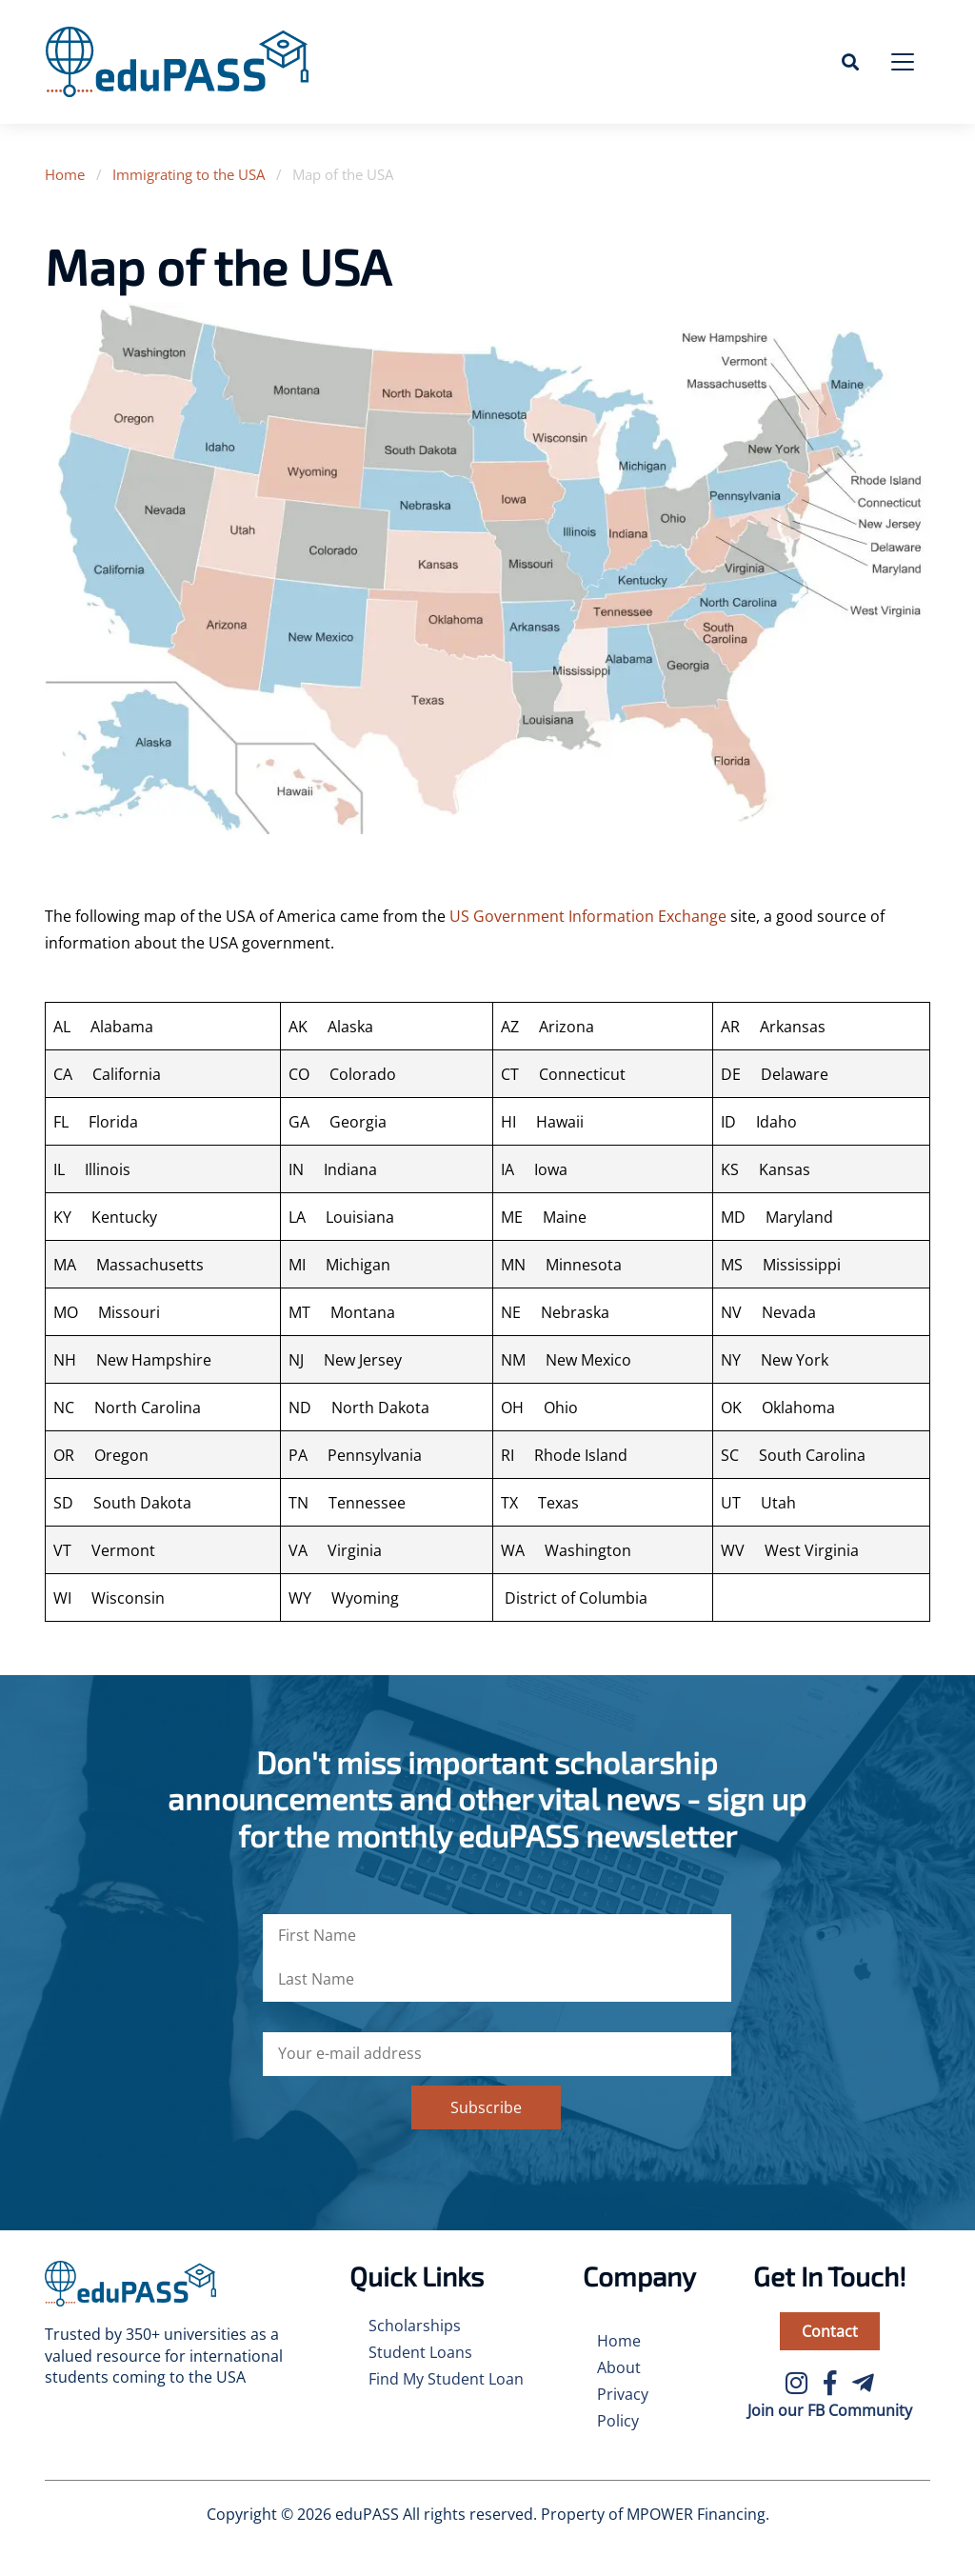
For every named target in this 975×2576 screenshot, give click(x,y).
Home (65, 174)
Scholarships (414, 2325)
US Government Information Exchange (587, 916)
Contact (830, 2331)
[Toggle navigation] (902, 62)
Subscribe (486, 2107)
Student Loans (420, 2352)
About (619, 2367)
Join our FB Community (829, 2410)
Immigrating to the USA (188, 174)
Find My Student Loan (446, 2378)
